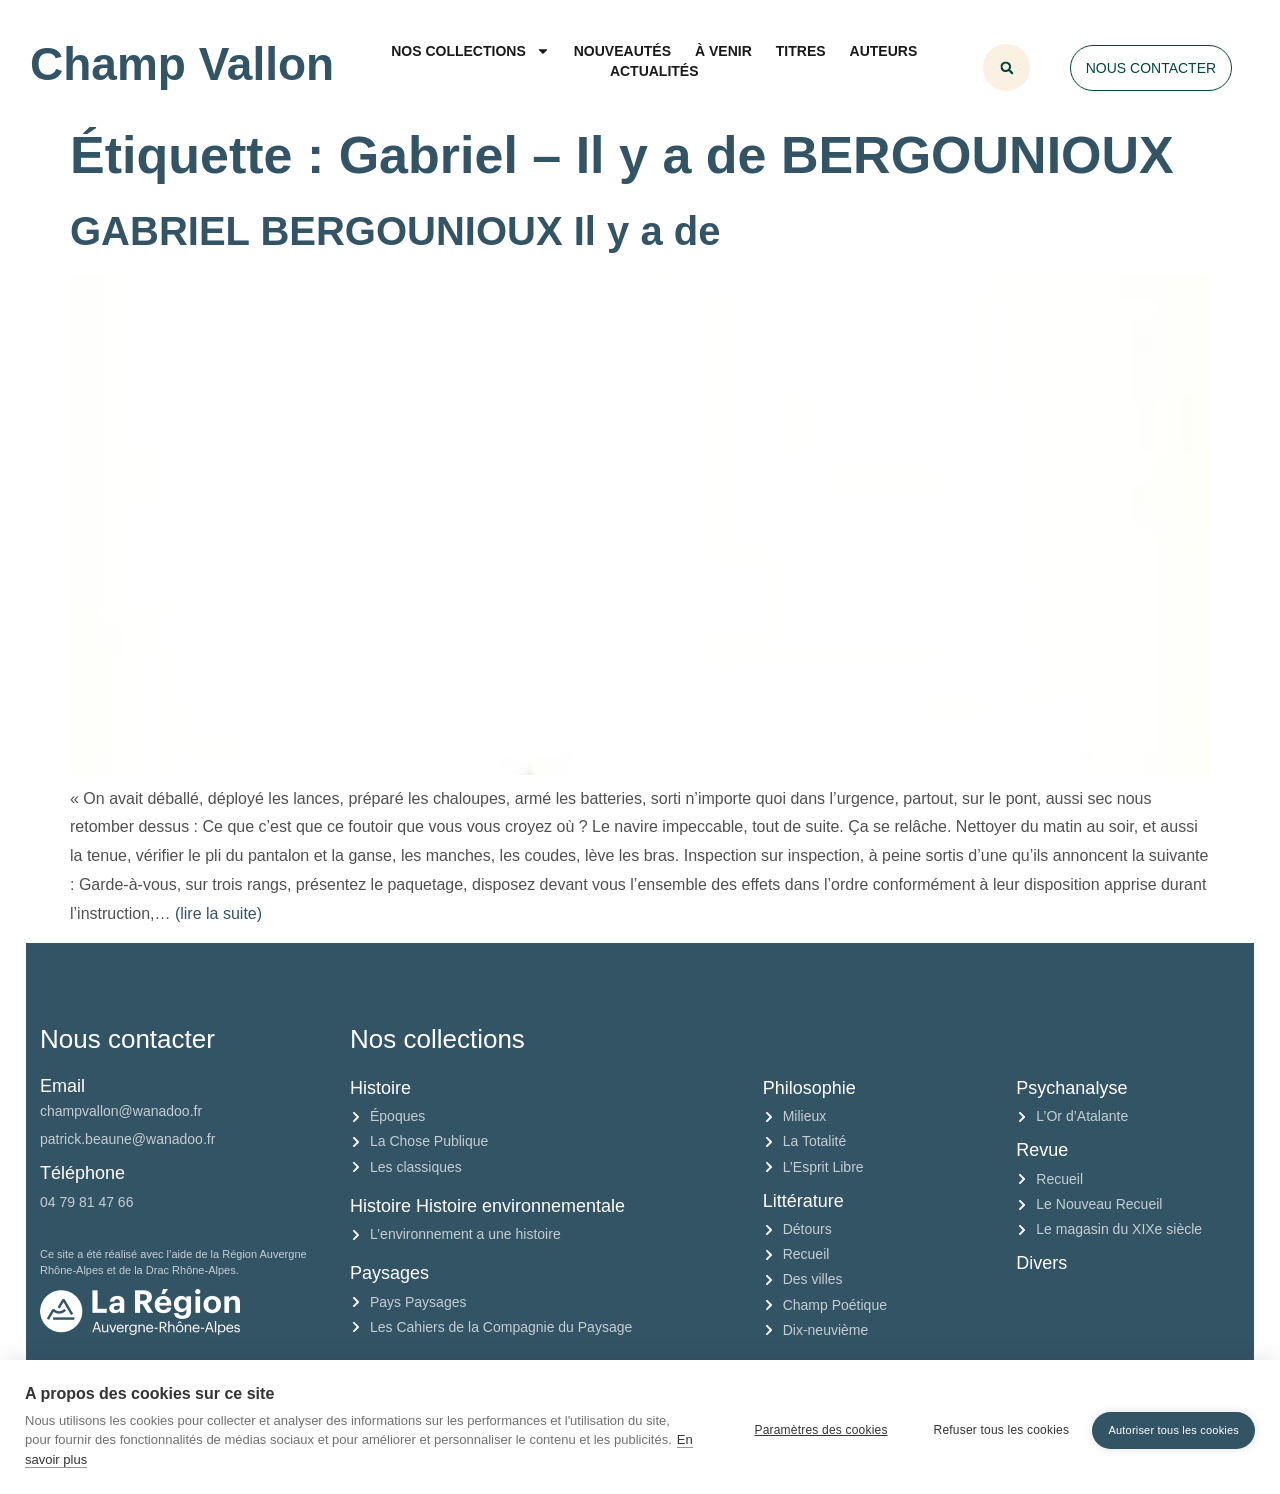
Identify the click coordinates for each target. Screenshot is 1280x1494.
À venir (723, 51)
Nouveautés (622, 51)
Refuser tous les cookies (995, 1427)
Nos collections (470, 51)
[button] (1006, 67)
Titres (801, 51)
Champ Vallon (182, 64)
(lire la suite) (218, 913)
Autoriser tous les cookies (1173, 1427)
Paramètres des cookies (814, 1427)
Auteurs (884, 51)
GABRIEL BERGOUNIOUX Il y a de (395, 231)
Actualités (654, 71)
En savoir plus (129, 1459)
